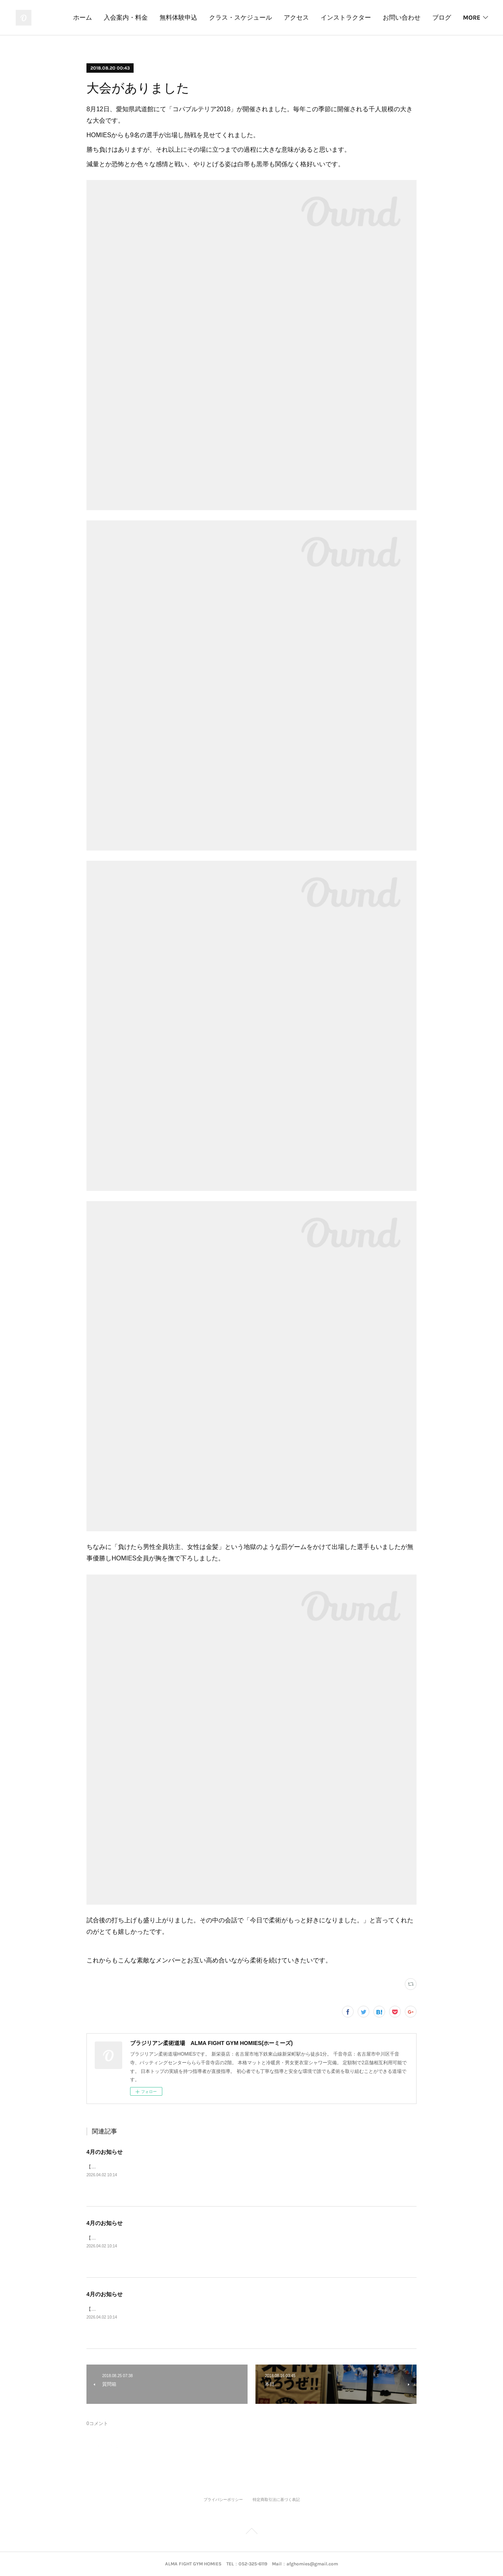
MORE (471, 17)
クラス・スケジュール (240, 17)
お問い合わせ (401, 17)
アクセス (296, 17)
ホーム (82, 17)
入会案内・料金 (126, 17)
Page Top (251, 2532)
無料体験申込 (178, 17)
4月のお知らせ (104, 2152)
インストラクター (346, 17)
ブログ (441, 17)
